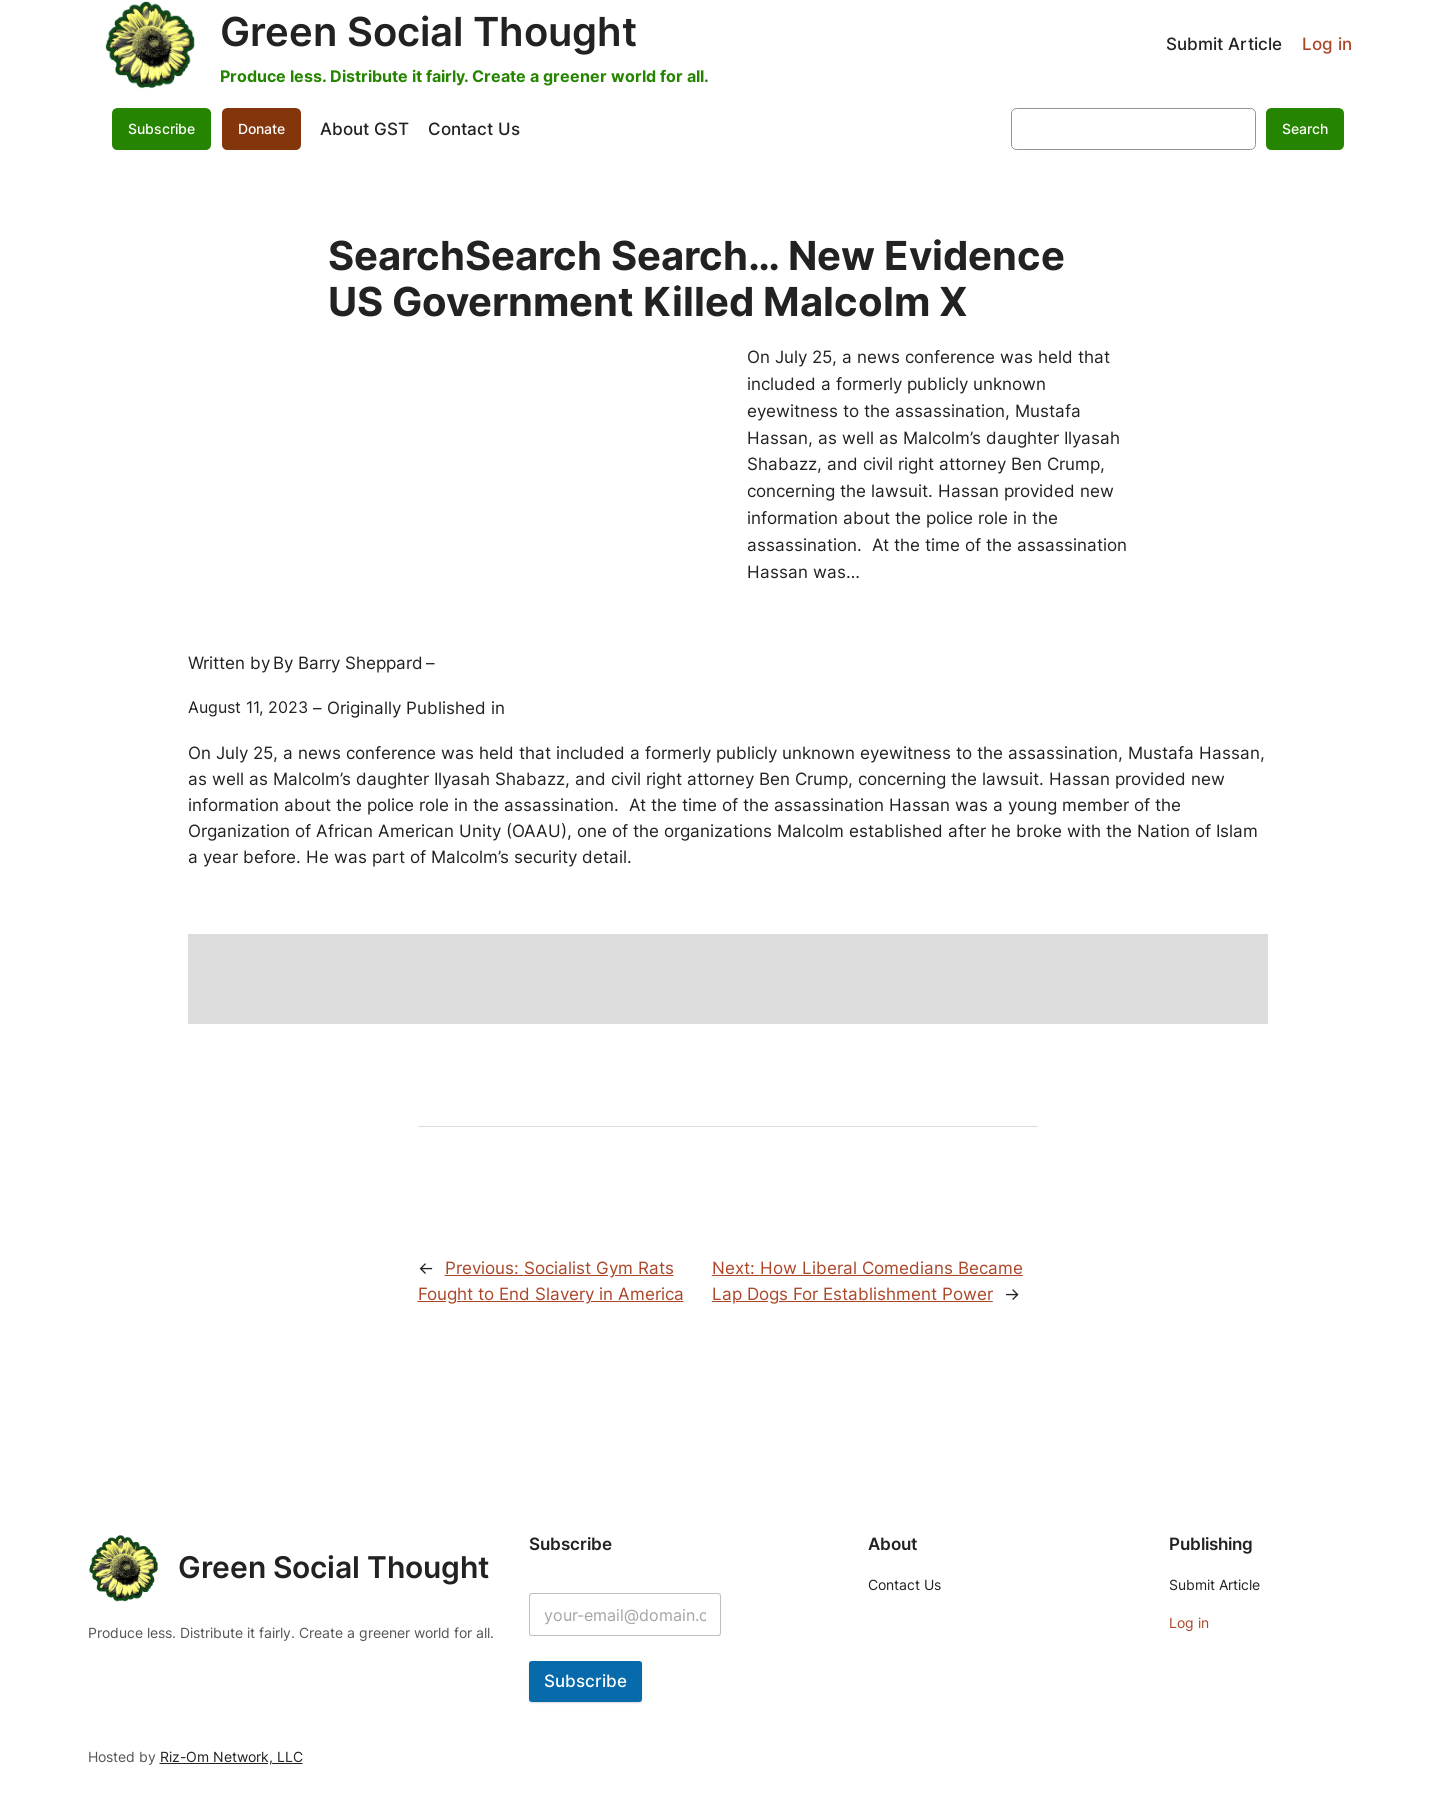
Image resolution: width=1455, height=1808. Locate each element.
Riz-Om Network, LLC (231, 1756)
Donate (261, 128)
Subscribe (161, 128)
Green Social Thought (428, 31)
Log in (1327, 44)
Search (1305, 128)
